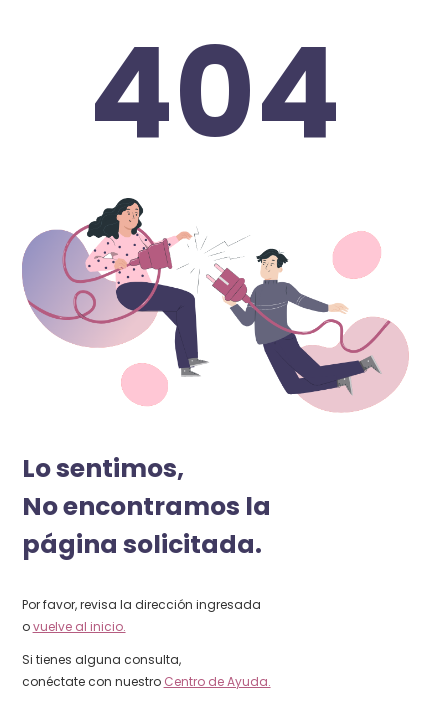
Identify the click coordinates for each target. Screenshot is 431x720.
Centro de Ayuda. (217, 681)
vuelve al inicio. (79, 626)
